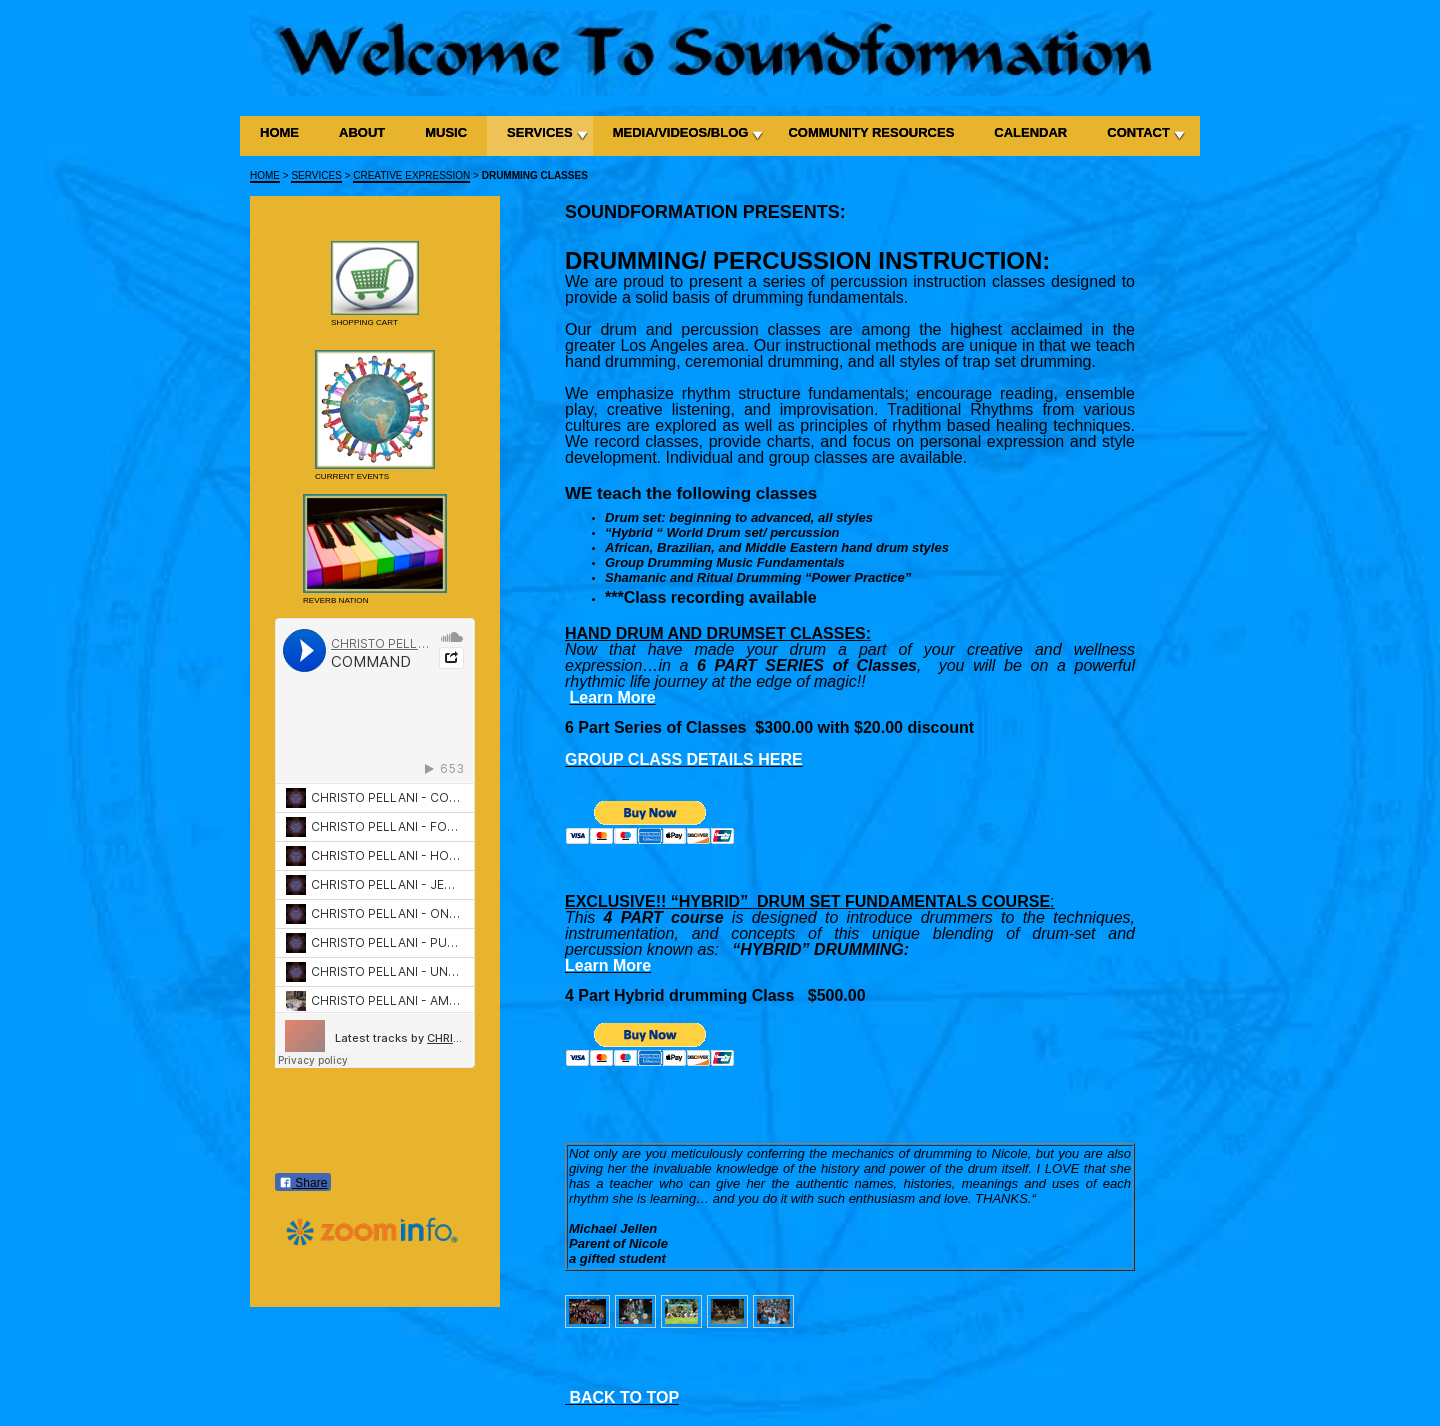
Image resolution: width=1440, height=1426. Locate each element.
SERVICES (540, 132)
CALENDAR (1030, 132)
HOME (279, 132)
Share (303, 1183)
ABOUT (362, 132)
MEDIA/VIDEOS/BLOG (681, 132)
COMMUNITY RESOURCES (871, 132)
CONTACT (1138, 132)
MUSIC (446, 132)
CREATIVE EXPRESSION (411, 175)
